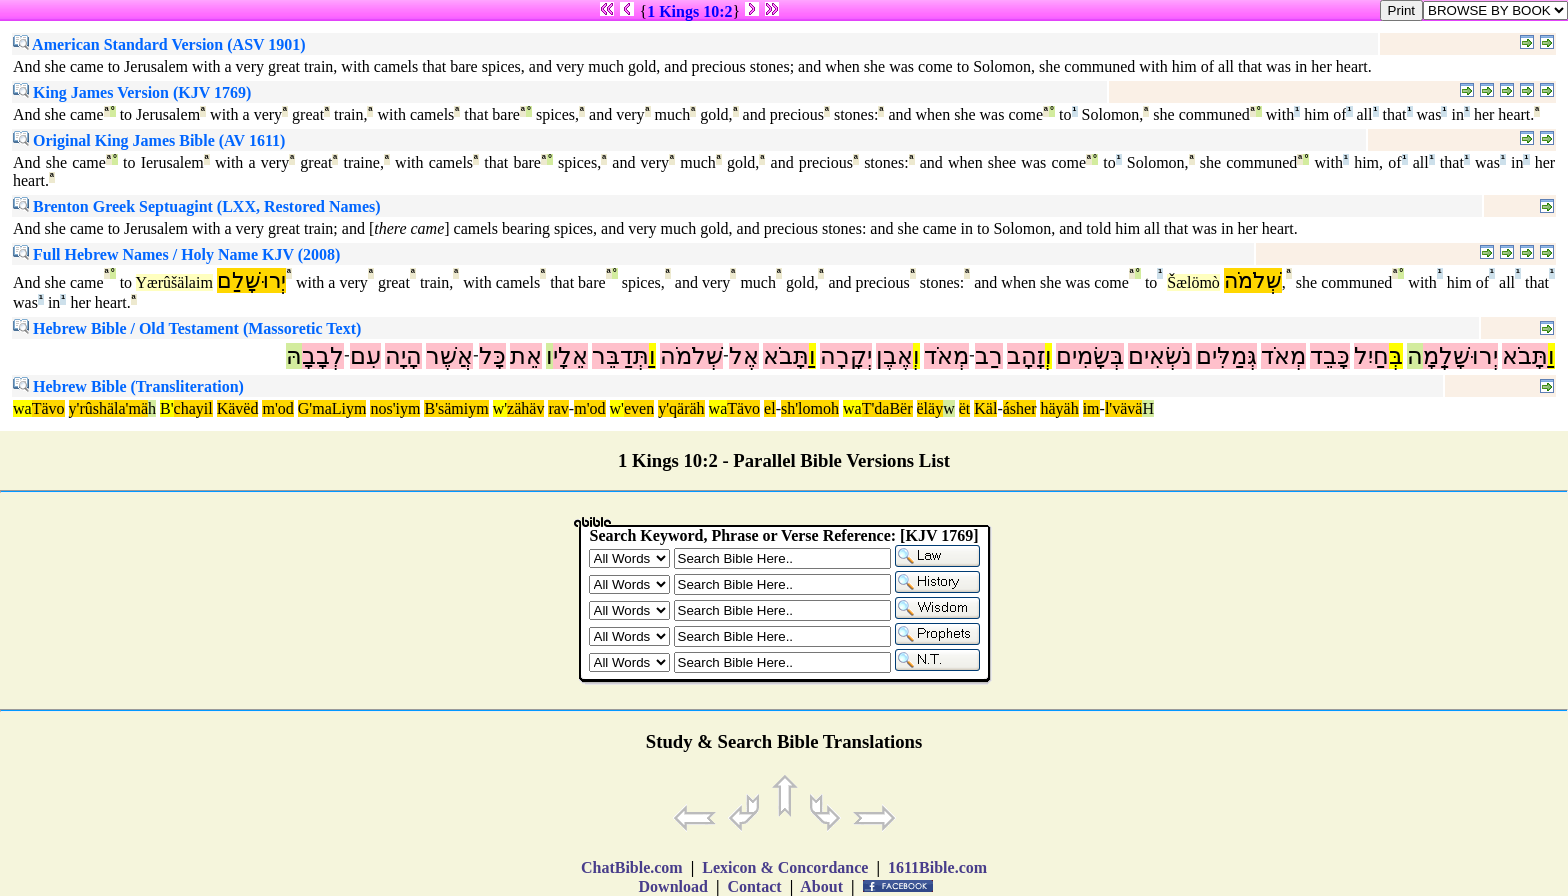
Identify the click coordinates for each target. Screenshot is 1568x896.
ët (965, 408)
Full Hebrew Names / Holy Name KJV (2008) (176, 254)
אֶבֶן (894, 356)
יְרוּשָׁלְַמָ (1460, 356)
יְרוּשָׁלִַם (251, 280)
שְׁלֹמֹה (1253, 280)
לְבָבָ (323, 356)
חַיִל (1371, 356)
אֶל (744, 356)
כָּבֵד (1330, 356)
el (770, 408)
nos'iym (395, 408)
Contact (754, 886)
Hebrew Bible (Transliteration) (128, 386)
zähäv (525, 408)
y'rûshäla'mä (109, 408)
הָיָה (403, 356)
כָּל (492, 356)
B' (167, 408)
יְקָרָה (846, 356)
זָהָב (1026, 356)
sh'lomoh (810, 408)
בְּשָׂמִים (1090, 356)
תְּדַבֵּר (620, 356)
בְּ (1396, 356)
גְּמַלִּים (1226, 356)
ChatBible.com (632, 867)
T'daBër (887, 408)
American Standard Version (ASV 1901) (159, 44)
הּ (294, 356)
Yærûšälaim (174, 282)
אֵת (526, 356)
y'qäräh (681, 408)
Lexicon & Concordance (785, 867)
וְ (1048, 356)
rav (558, 408)
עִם (365, 356)
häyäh (1059, 408)
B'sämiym (456, 408)
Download (673, 886)
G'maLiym (332, 408)
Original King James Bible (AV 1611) (149, 140)
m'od (277, 408)
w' (500, 408)
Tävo (48, 408)
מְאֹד (1283, 356)
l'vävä (1124, 408)
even (639, 408)
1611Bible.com (937, 867)
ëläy (930, 408)
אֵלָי (570, 356)
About (822, 886)
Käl (985, 408)
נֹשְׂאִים (1160, 356)
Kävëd (238, 408)
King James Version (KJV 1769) (132, 92)
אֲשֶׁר (449, 356)
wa (22, 408)
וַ (1551, 356)
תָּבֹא (1525, 356)
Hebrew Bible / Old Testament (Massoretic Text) (187, 328)
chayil (193, 408)
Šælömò (1193, 282)
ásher (1020, 408)
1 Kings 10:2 (689, 11)
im (1091, 408)
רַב (989, 356)
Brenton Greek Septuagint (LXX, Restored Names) (197, 206)
